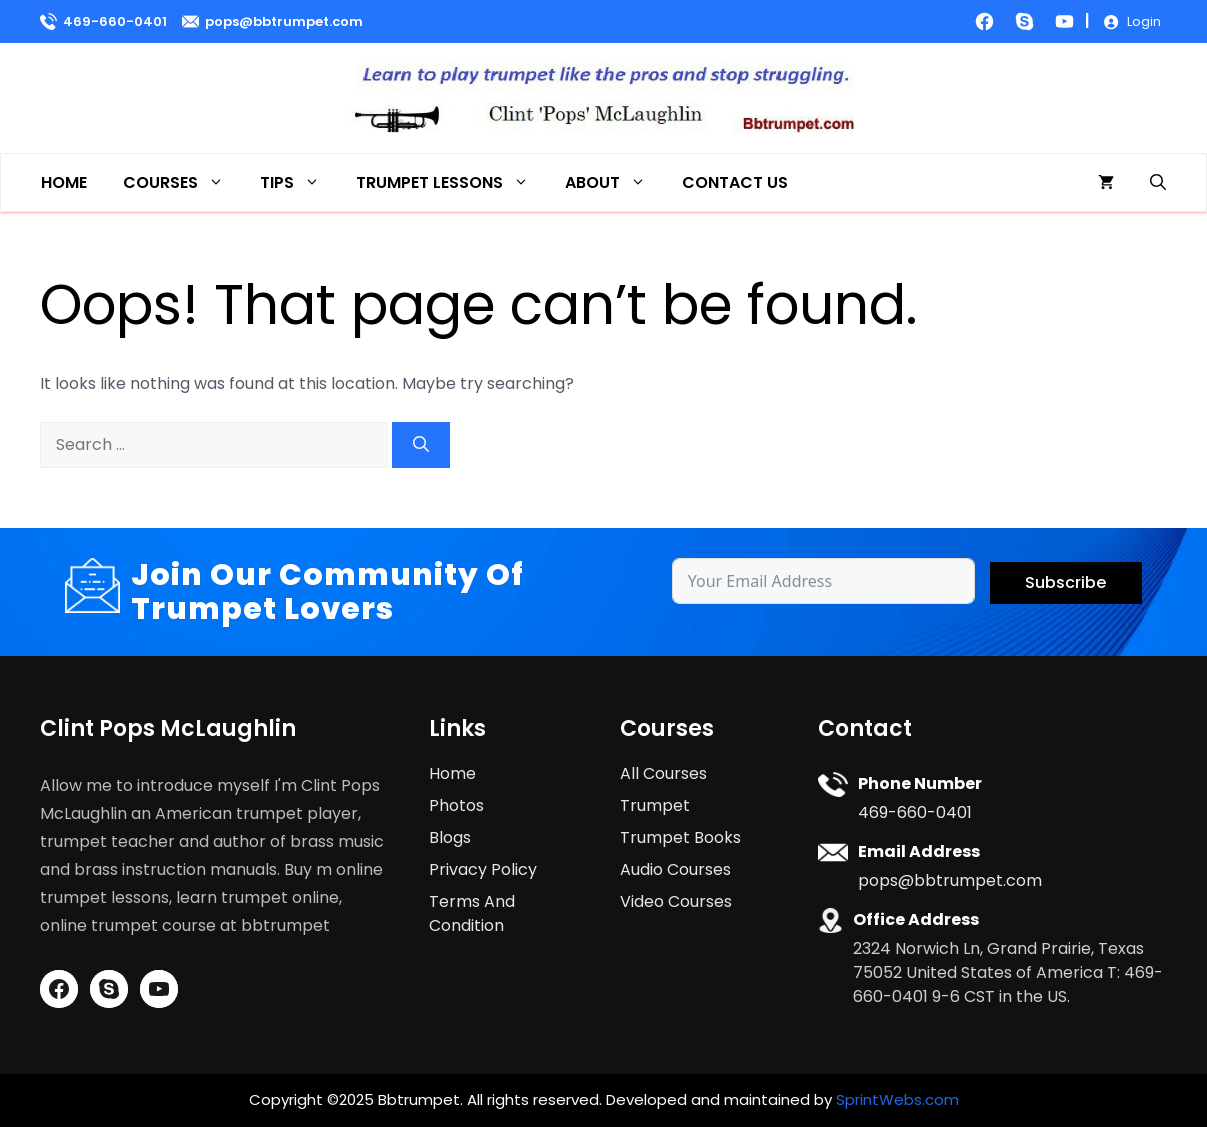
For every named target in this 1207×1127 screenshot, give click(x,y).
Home (64, 182)
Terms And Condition (472, 913)
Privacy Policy (483, 869)
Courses (182, 182)
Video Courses (676, 901)
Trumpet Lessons (451, 182)
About (614, 182)
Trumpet (655, 805)
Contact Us (735, 182)
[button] (1158, 182)
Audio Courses (675, 869)
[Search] (421, 445)
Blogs (450, 837)
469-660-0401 (115, 21)
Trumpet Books (680, 837)
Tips (299, 182)
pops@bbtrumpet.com (284, 21)
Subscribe (1065, 582)
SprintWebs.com (897, 1099)
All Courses (663, 773)
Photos (456, 805)
